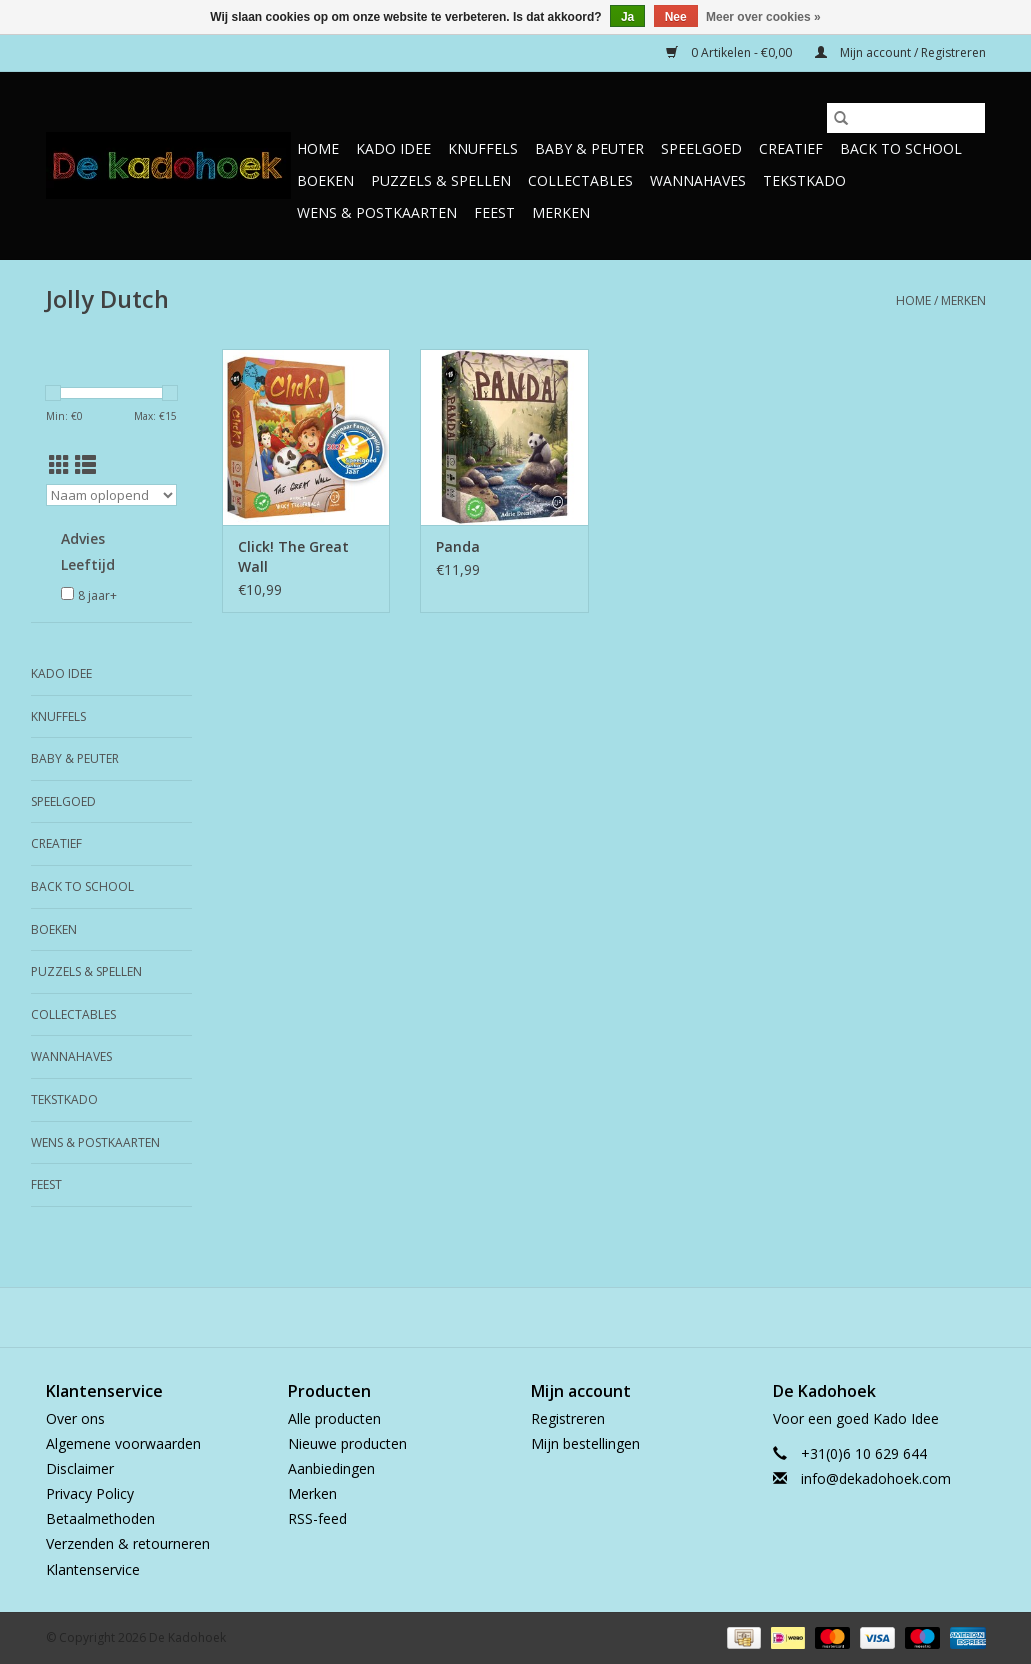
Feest (494, 212)
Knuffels (483, 148)
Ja (627, 17)
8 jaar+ (97, 595)
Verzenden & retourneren (128, 1543)
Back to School (901, 148)
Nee (676, 17)
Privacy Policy (90, 1493)
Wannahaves (698, 180)
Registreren (568, 1418)
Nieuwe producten (347, 1443)
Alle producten (334, 1418)
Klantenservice (93, 1569)
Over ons (75, 1418)
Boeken (325, 180)
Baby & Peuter (589, 148)
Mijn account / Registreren (900, 52)
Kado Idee (393, 148)
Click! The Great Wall (293, 556)
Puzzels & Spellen (441, 180)
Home (318, 148)
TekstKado (804, 180)
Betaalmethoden (100, 1518)
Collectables (580, 180)
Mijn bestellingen (585, 1443)
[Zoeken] (906, 118)
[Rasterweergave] (59, 465)
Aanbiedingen (331, 1468)
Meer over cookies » (763, 17)
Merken (561, 212)
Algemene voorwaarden (123, 1443)
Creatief (791, 148)
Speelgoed (701, 148)
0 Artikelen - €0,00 (730, 52)
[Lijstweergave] (85, 465)
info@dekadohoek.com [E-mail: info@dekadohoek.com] (876, 1478)
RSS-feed (317, 1518)
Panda (458, 546)
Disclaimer (80, 1468)
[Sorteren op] (112, 495)
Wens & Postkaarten (377, 212)
